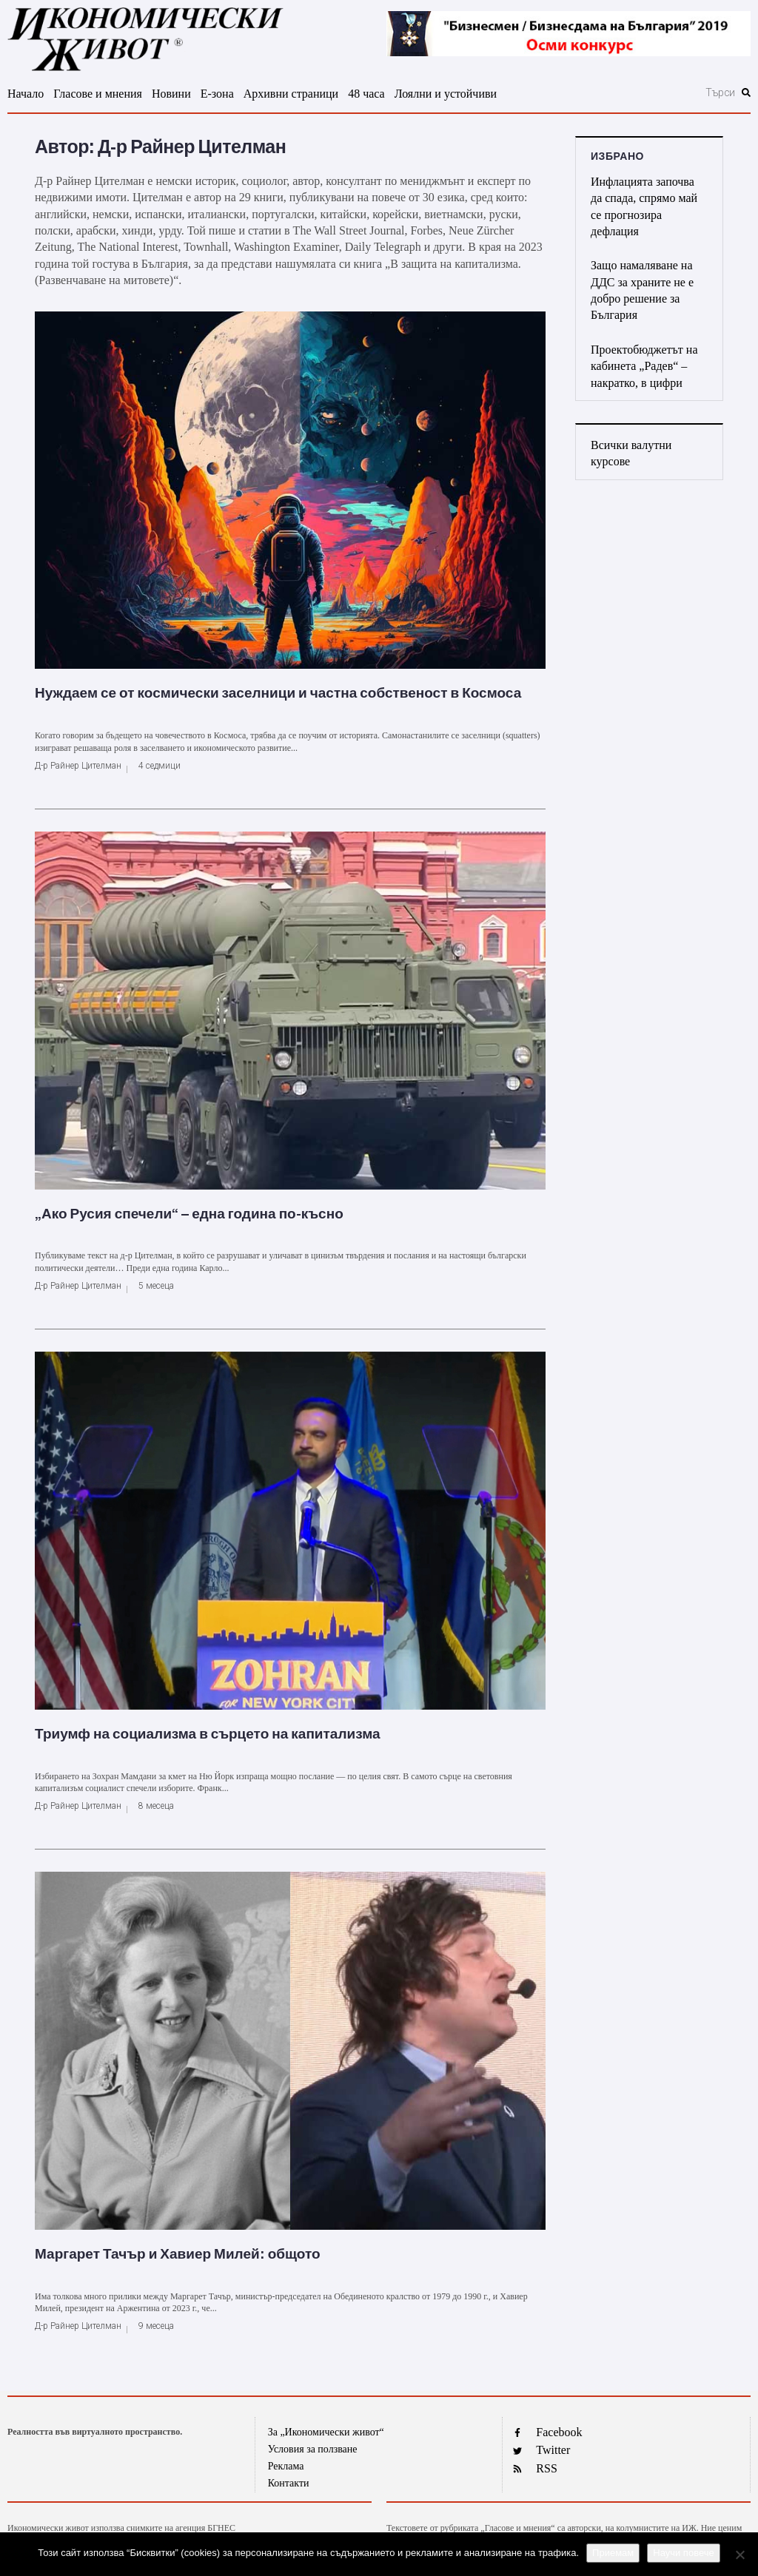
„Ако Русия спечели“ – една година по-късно (189, 1213)
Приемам (613, 2552)
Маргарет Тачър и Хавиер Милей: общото (178, 2254)
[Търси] (651, 92)
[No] (739, 2554)
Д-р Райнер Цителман (78, 766)
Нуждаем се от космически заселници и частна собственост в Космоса (278, 693)
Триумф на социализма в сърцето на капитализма (207, 1734)
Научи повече (683, 2552)
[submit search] (746, 92)
